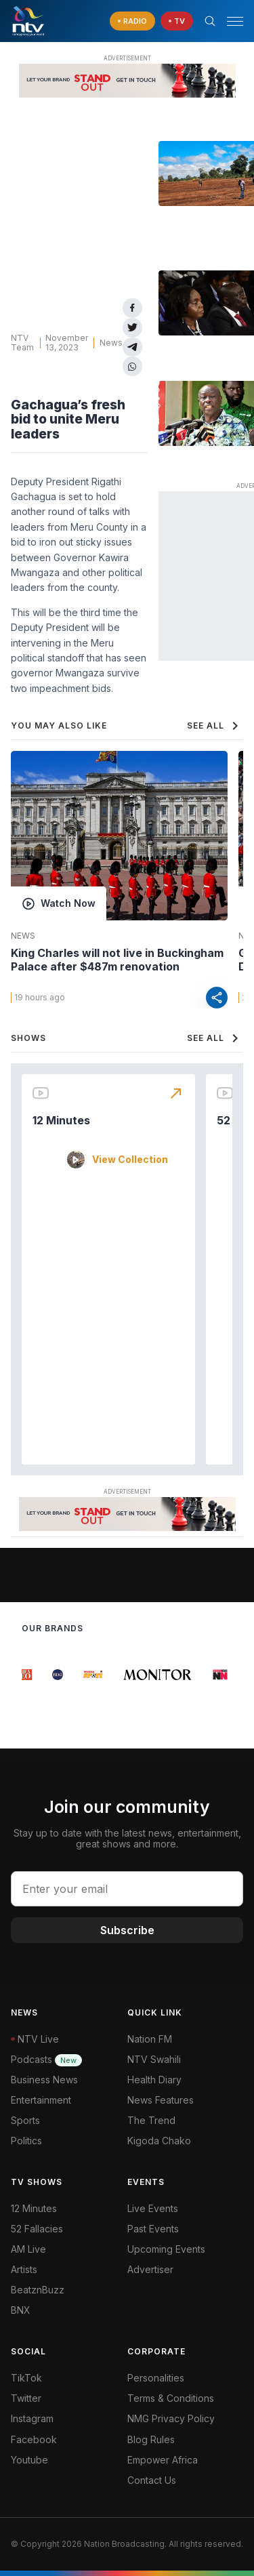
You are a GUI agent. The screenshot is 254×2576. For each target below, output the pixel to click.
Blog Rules (151, 2439)
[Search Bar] (210, 21)
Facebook (34, 2439)
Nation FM (149, 2039)
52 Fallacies (37, 2228)
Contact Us (151, 2480)
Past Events (153, 2228)
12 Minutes (61, 1120)
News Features (160, 2100)
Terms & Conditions (170, 2398)
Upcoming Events (166, 2249)
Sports (25, 2120)
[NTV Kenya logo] (28, 21)
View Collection (130, 1159)
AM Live (28, 2249)
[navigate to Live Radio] (132, 21)
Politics (26, 2140)
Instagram (32, 2418)
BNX (20, 2310)
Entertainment (41, 2100)
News (111, 343)
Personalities (155, 2378)
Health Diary (154, 2079)
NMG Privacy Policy (171, 2418)
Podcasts (46, 2059)
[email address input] (127, 1888)
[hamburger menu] (235, 21)
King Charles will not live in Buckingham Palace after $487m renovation (117, 959)
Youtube (29, 2460)
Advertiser (150, 2269)
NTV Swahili (154, 2059)
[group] (28, 1674)
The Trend (151, 2120)
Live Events (152, 2208)
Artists (24, 2269)
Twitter (26, 2398)
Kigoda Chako (159, 2140)
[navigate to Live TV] (177, 21)
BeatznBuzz (37, 2289)
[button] (229, 21)
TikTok (26, 2378)
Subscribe (127, 1930)
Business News (44, 2079)
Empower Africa (162, 2460)
